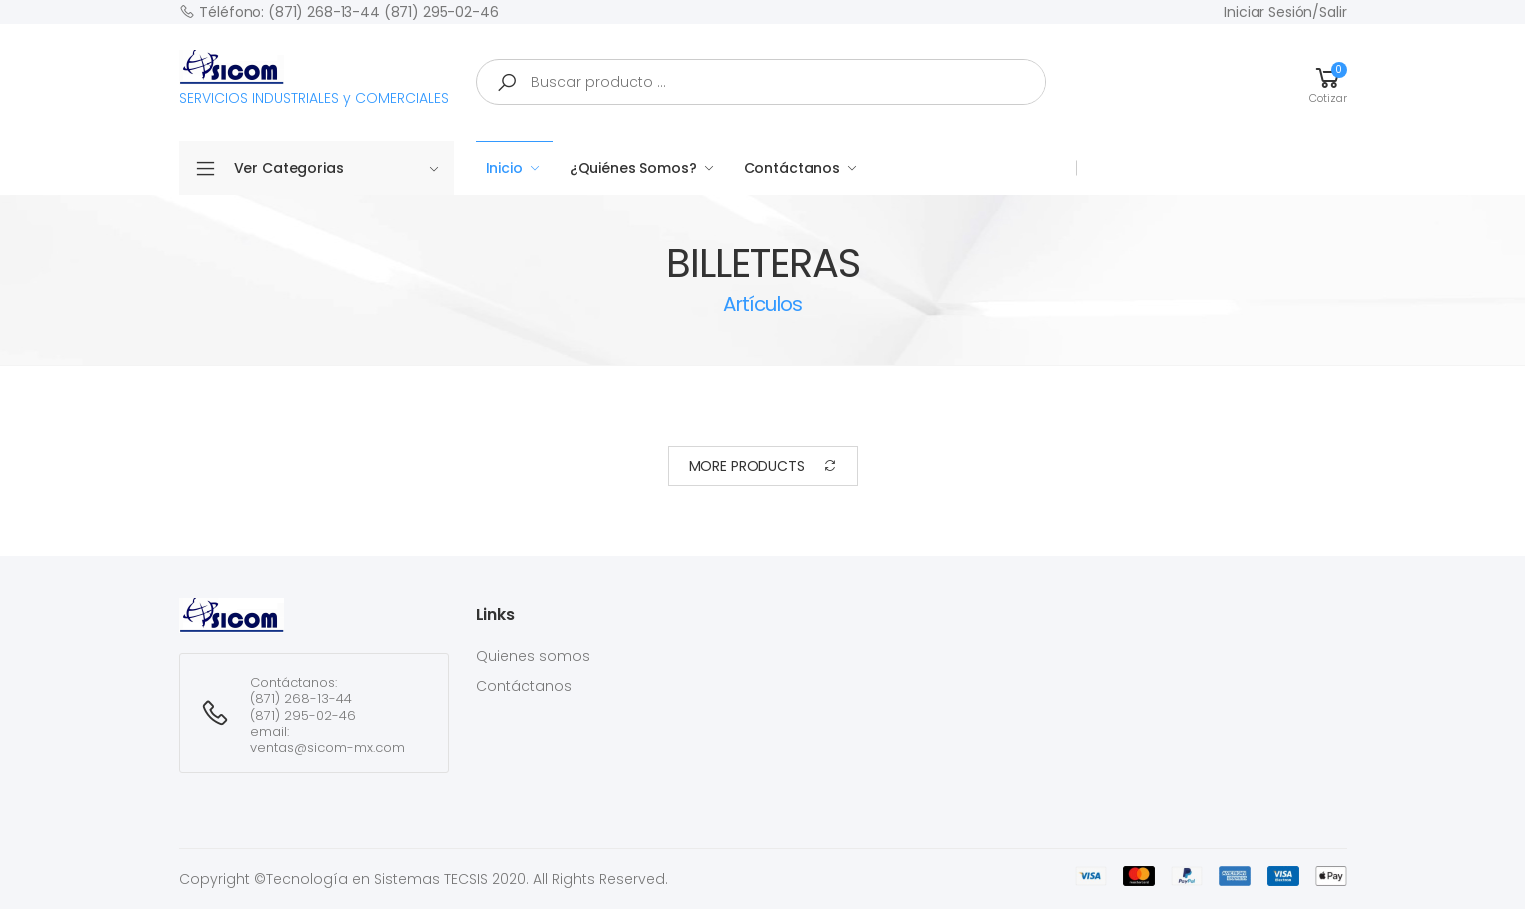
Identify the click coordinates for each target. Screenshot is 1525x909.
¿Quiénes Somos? (633, 168)
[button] (1328, 82)
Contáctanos (792, 168)
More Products (763, 466)
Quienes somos (533, 656)
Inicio (504, 168)
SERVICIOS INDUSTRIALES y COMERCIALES (314, 79)
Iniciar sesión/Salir (1285, 12)
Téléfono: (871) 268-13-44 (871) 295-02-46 (339, 11)
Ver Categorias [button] (336, 168)
